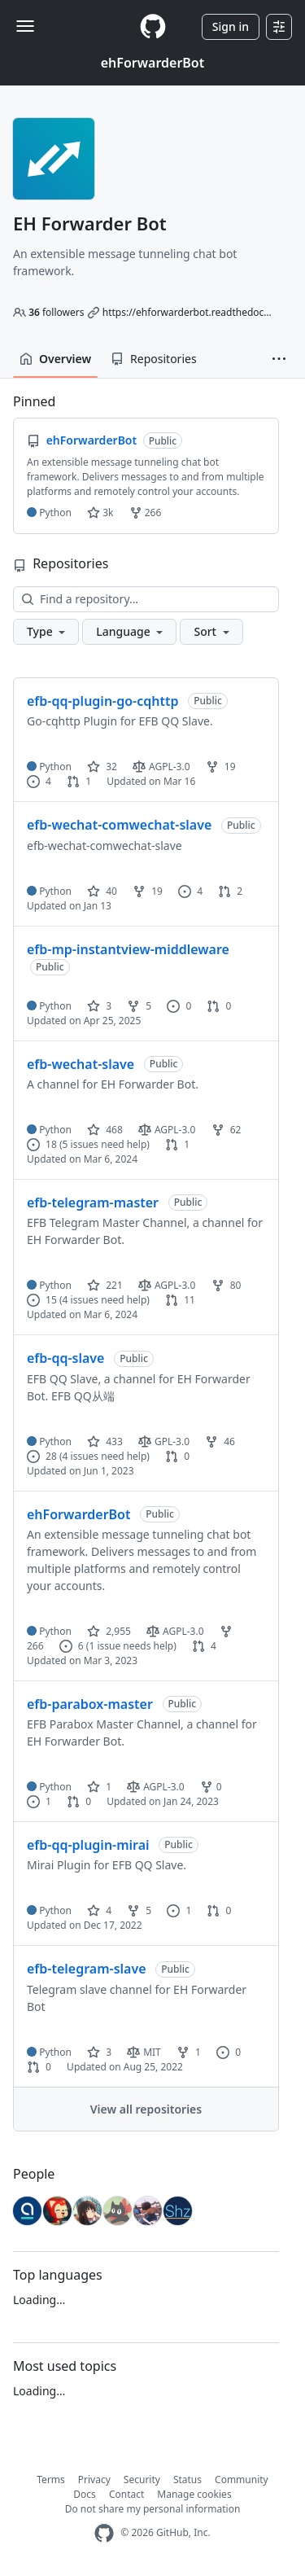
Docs (84, 2494)
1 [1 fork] (188, 2052)
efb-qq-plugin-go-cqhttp (102, 701)
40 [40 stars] (102, 891)
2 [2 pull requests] (230, 891)
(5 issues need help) (104, 1144)
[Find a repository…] (146, 599)
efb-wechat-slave (80, 1064)
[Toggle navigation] (25, 26)
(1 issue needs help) (131, 1646)
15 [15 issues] (42, 1300)
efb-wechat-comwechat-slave (119, 825)
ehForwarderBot (153, 63)
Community (241, 2479)
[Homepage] (153, 26)
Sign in (230, 26)
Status (187, 2479)
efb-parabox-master (90, 1704)
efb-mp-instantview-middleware (128, 949)
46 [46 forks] (220, 1441)
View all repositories (146, 2109)
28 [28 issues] (42, 1456)
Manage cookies (194, 2494)
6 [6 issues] (71, 1646)
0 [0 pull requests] (219, 1006)
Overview (55, 358)
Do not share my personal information (153, 2509)
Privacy (94, 2479)
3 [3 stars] (99, 1006)
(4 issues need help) (104, 1300)
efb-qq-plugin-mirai (88, 1845)
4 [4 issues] (39, 781)
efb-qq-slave (65, 1358)
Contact (126, 2494)
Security (142, 2479)
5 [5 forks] (139, 1006)
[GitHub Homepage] (104, 2533)
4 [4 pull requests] (204, 1646)
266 (145, 512)
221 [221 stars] (105, 1285)
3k (100, 512)
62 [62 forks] (226, 1130)
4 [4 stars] (99, 1910)
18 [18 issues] (42, 1144)
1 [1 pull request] (79, 781)
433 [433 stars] (105, 1441)
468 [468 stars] (105, 1130)
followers (56, 312)
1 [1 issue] (39, 1801)
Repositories (154, 358)
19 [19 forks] (221, 766)
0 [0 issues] (179, 1006)
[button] (279, 359)
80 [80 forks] (226, 1285)
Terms (51, 2479)
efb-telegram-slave (86, 1969)
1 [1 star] (99, 1787)
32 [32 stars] (102, 766)
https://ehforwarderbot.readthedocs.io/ (192, 312)
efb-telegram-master (93, 1202)
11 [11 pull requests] (180, 1300)
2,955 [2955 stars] (109, 1631)
